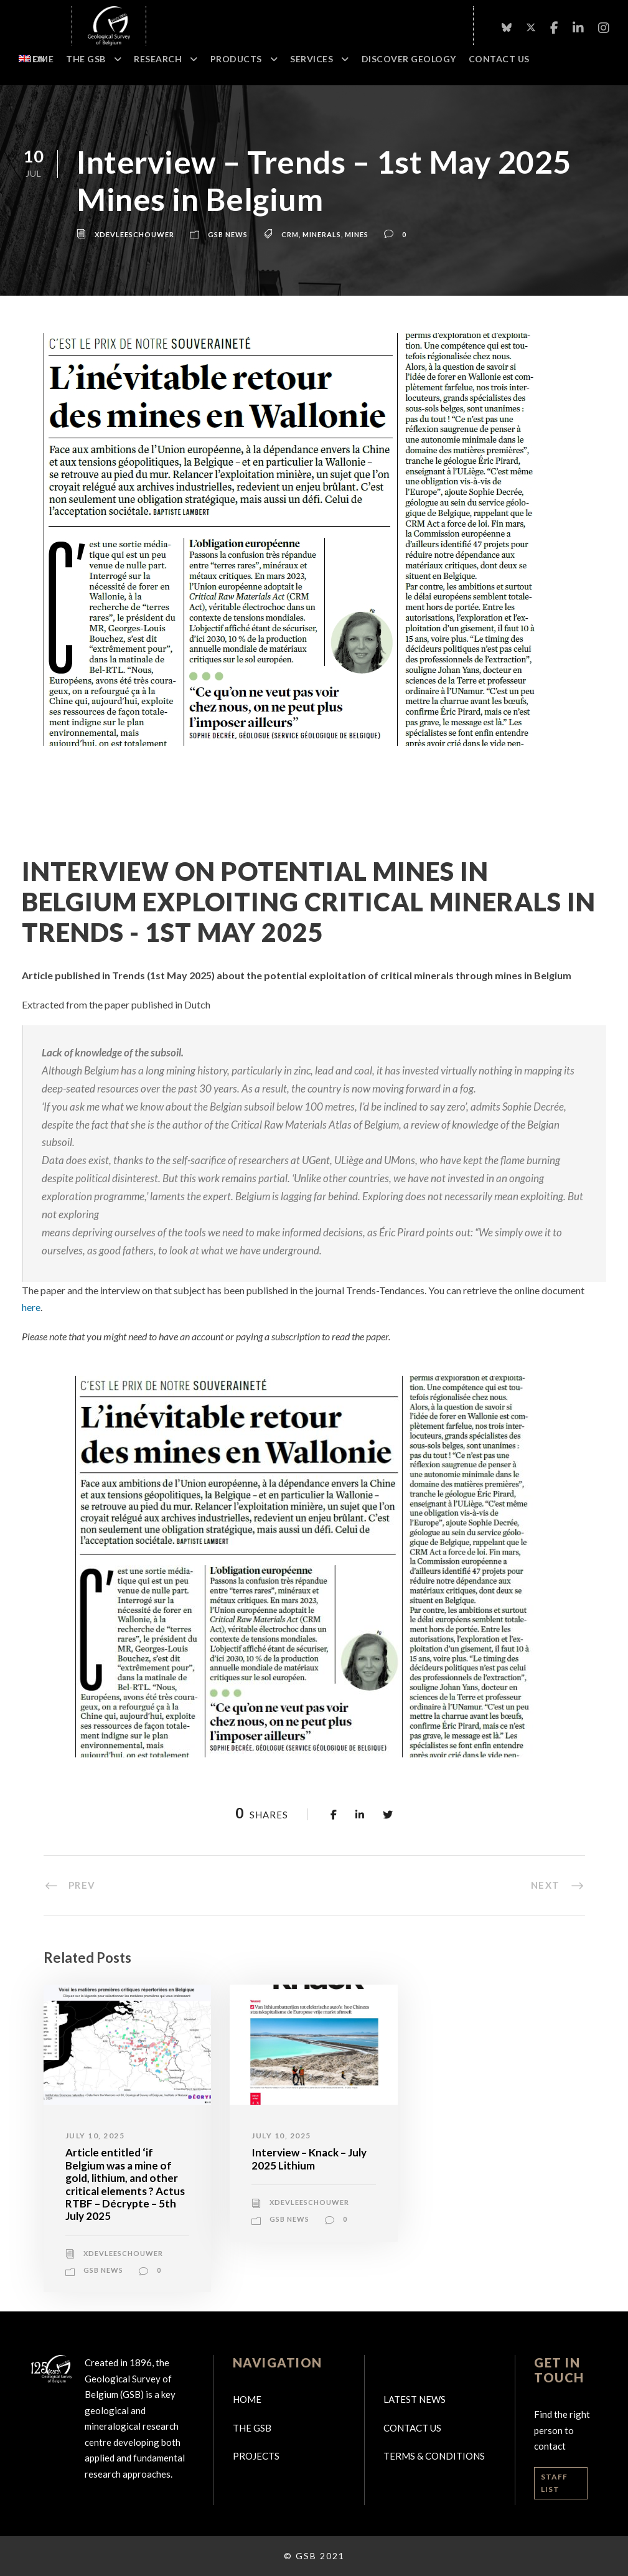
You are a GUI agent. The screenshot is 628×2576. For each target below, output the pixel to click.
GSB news (228, 234)
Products (236, 59)
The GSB (86, 59)
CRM (290, 234)
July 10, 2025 (95, 2135)
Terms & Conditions (434, 2455)
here (31, 1307)
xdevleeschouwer (134, 234)
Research (158, 59)
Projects (256, 2455)
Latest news (414, 2399)
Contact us (412, 2427)
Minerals (321, 234)
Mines (356, 234)
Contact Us (499, 59)
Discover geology (409, 59)
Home (39, 59)
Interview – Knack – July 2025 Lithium (309, 2158)
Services (311, 59)
